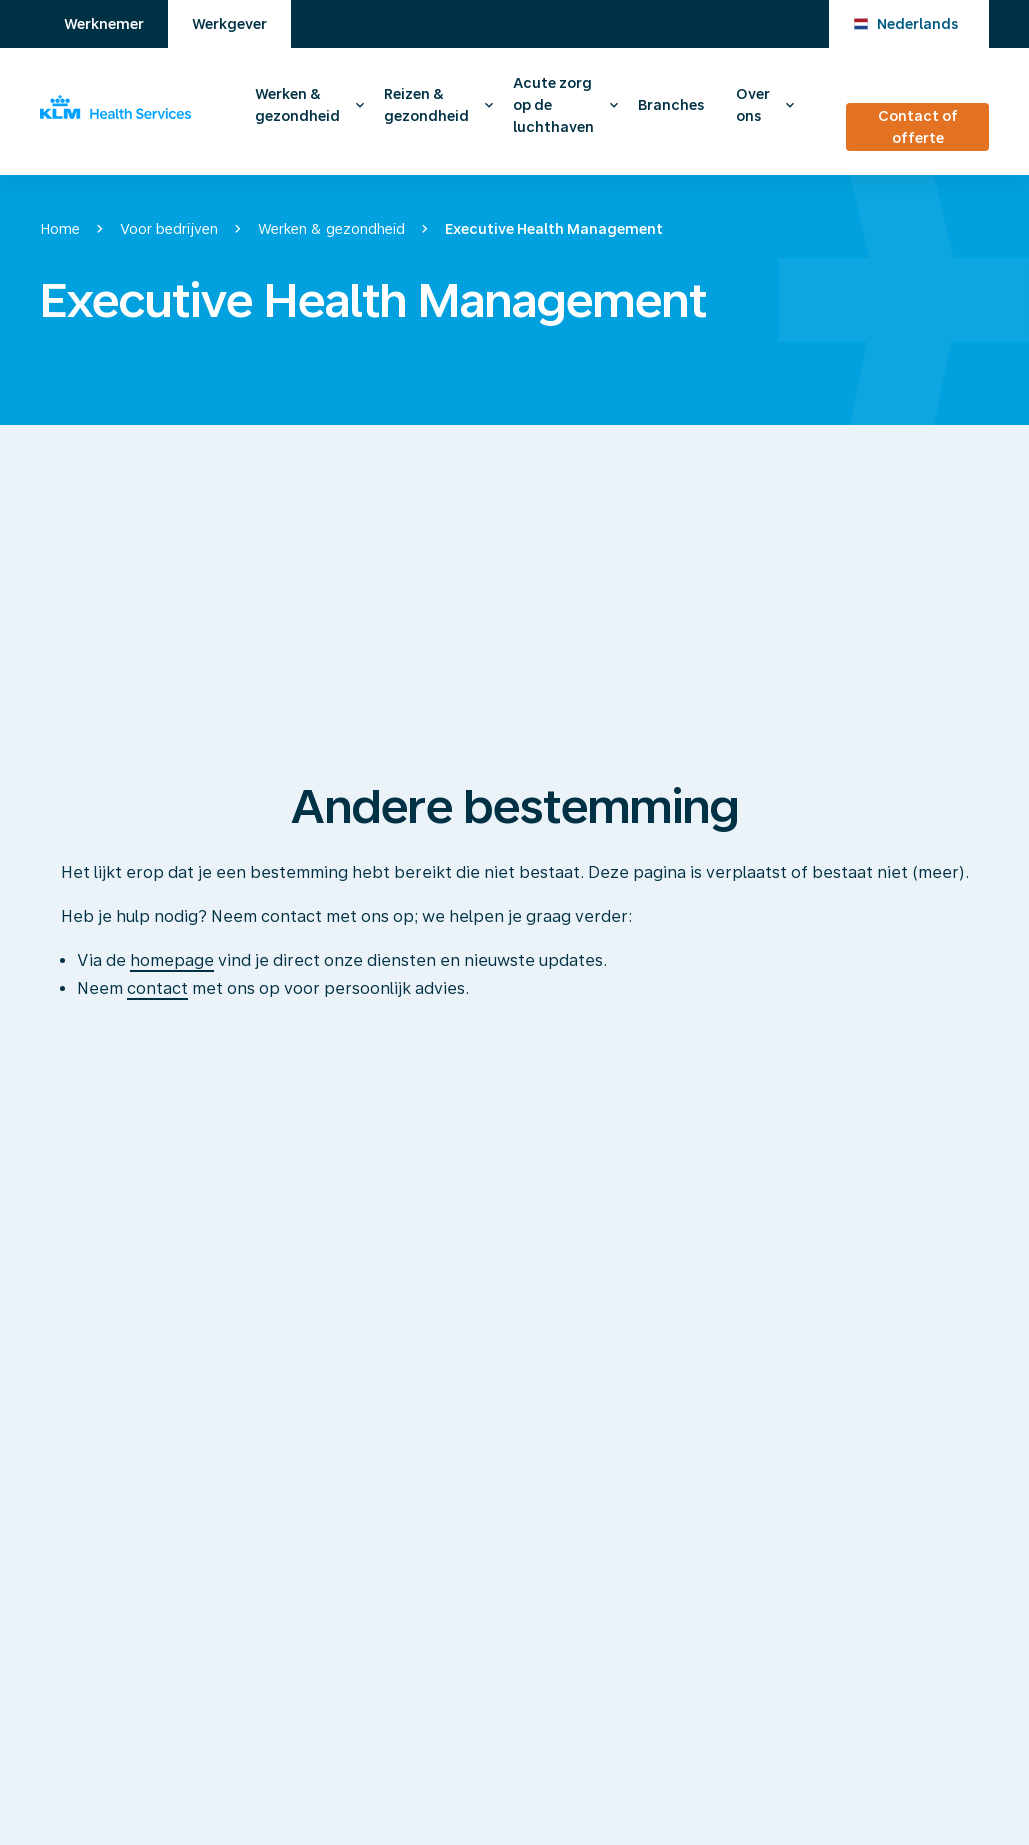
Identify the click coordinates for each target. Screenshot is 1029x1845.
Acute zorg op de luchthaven (553, 105)
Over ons (753, 105)
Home (60, 229)
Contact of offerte (918, 127)
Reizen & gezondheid (426, 105)
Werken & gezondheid (297, 105)
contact (157, 988)
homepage (172, 960)
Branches (671, 105)
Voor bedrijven (169, 229)
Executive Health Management (554, 229)
